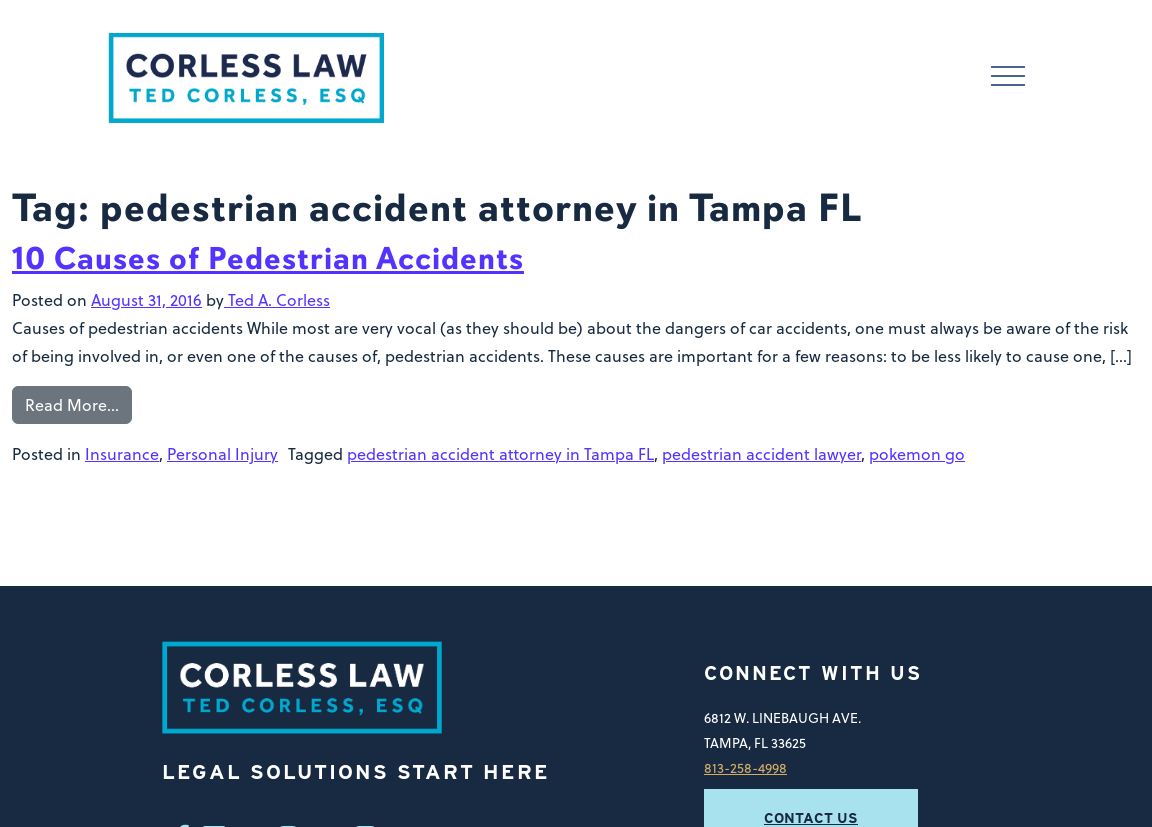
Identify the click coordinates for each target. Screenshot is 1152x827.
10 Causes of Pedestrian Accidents (268, 258)
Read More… (72, 405)
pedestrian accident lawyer (761, 454)
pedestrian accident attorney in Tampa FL (500, 454)
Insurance (122, 454)
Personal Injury (222, 454)
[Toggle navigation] (1008, 78)
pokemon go (917, 454)
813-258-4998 (745, 767)
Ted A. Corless (277, 300)
